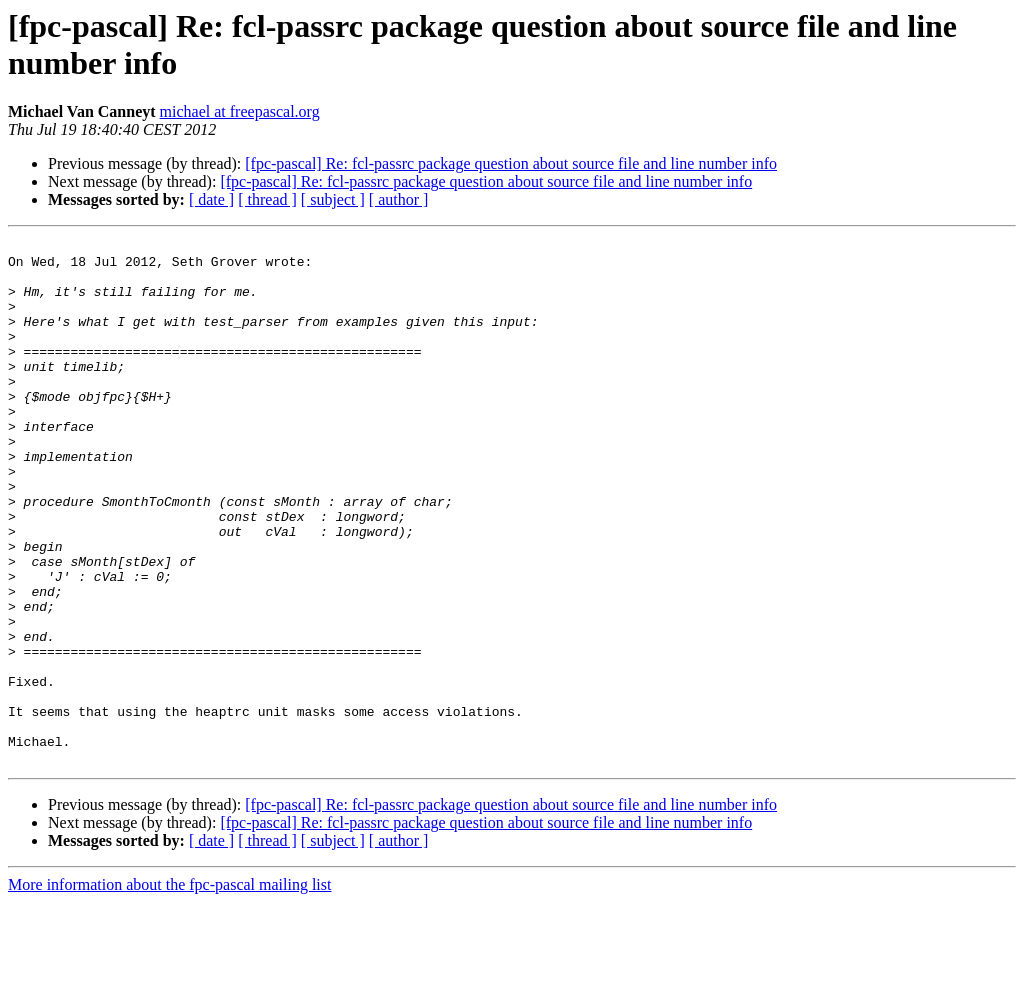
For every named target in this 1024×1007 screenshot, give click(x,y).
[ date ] (211, 199)
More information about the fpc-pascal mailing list (169, 989)
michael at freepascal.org (240, 111)
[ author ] (399, 199)
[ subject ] (333, 199)
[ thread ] (267, 199)
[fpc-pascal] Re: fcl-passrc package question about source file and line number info (511, 163)
